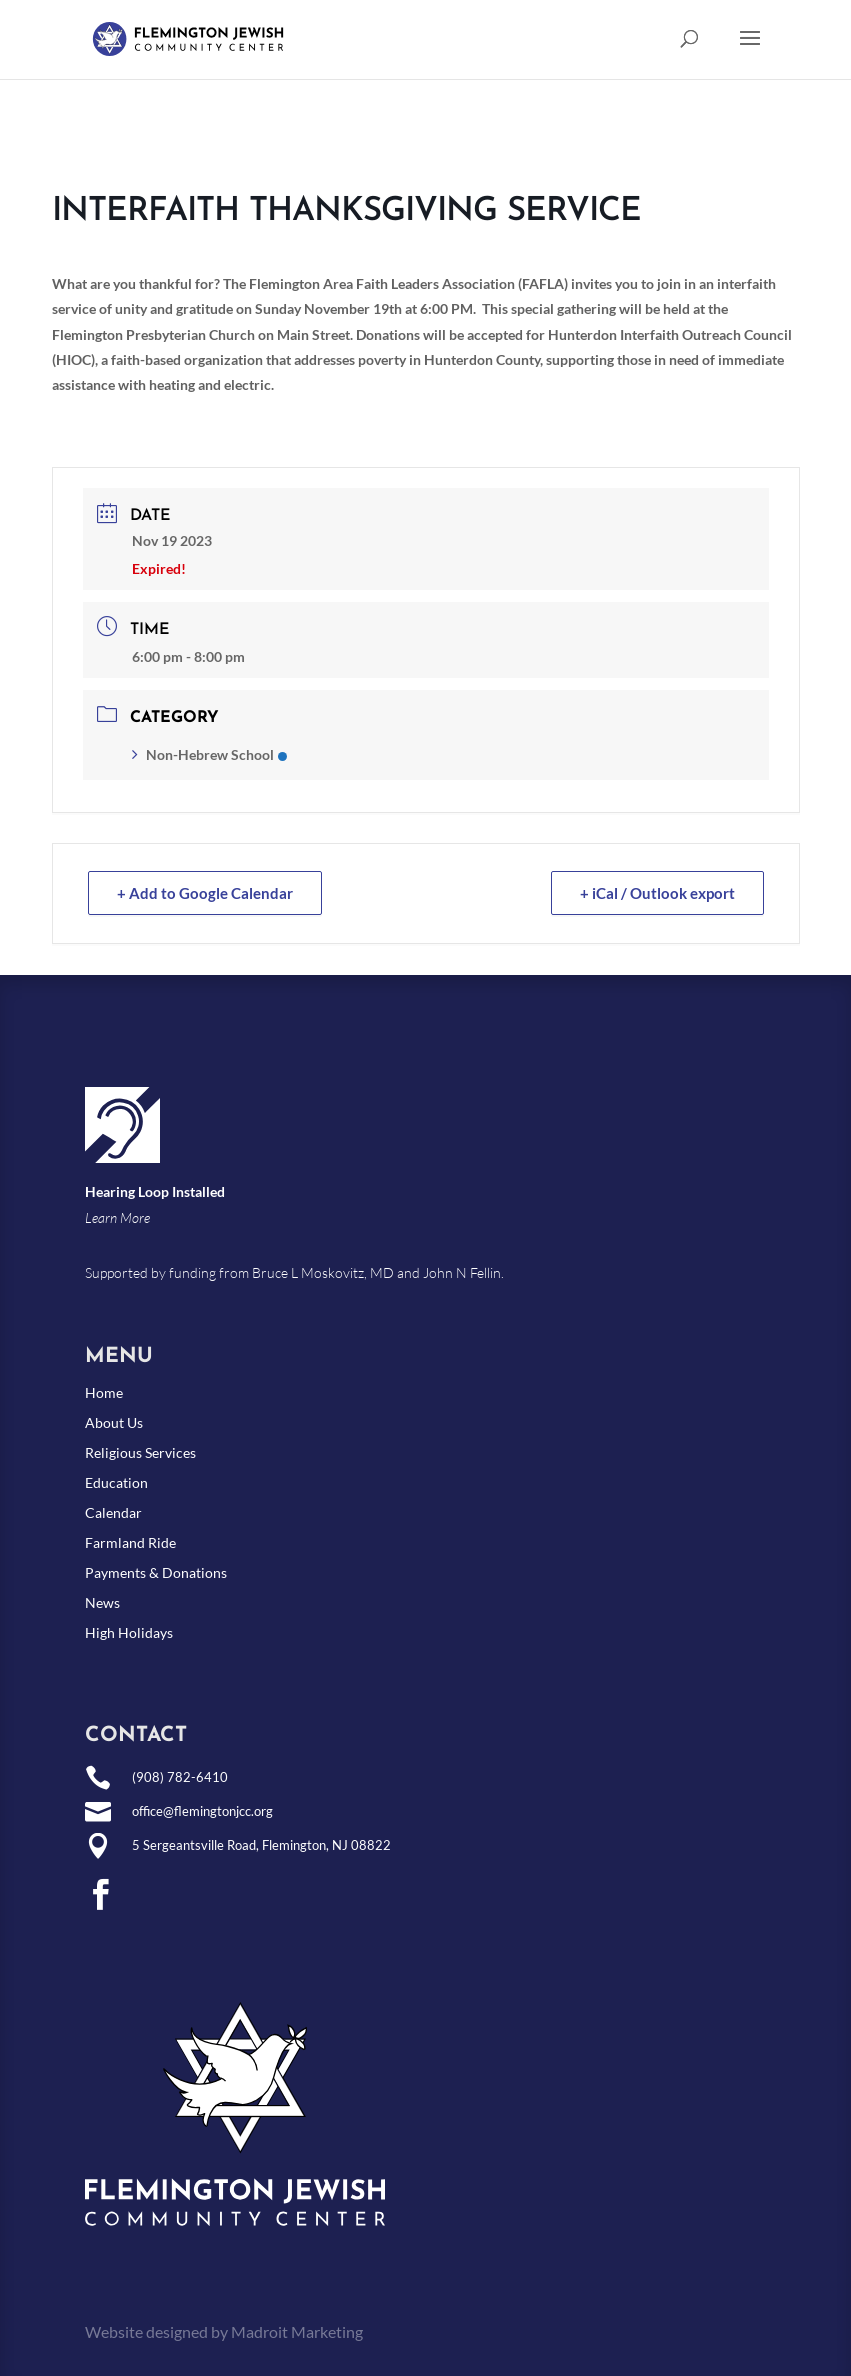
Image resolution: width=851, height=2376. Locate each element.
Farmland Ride (130, 1543)
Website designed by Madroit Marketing (224, 2331)
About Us (114, 1423)
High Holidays (129, 1633)
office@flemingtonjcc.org (202, 1811)
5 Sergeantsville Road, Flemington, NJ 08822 (261, 1845)
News (102, 1603)
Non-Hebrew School (209, 754)
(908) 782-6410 (180, 1777)
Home (104, 1393)
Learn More (117, 1217)
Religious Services (140, 1453)
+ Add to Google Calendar (205, 893)
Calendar (113, 1513)
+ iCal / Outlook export (657, 893)
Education (116, 1483)
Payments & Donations (156, 1573)
